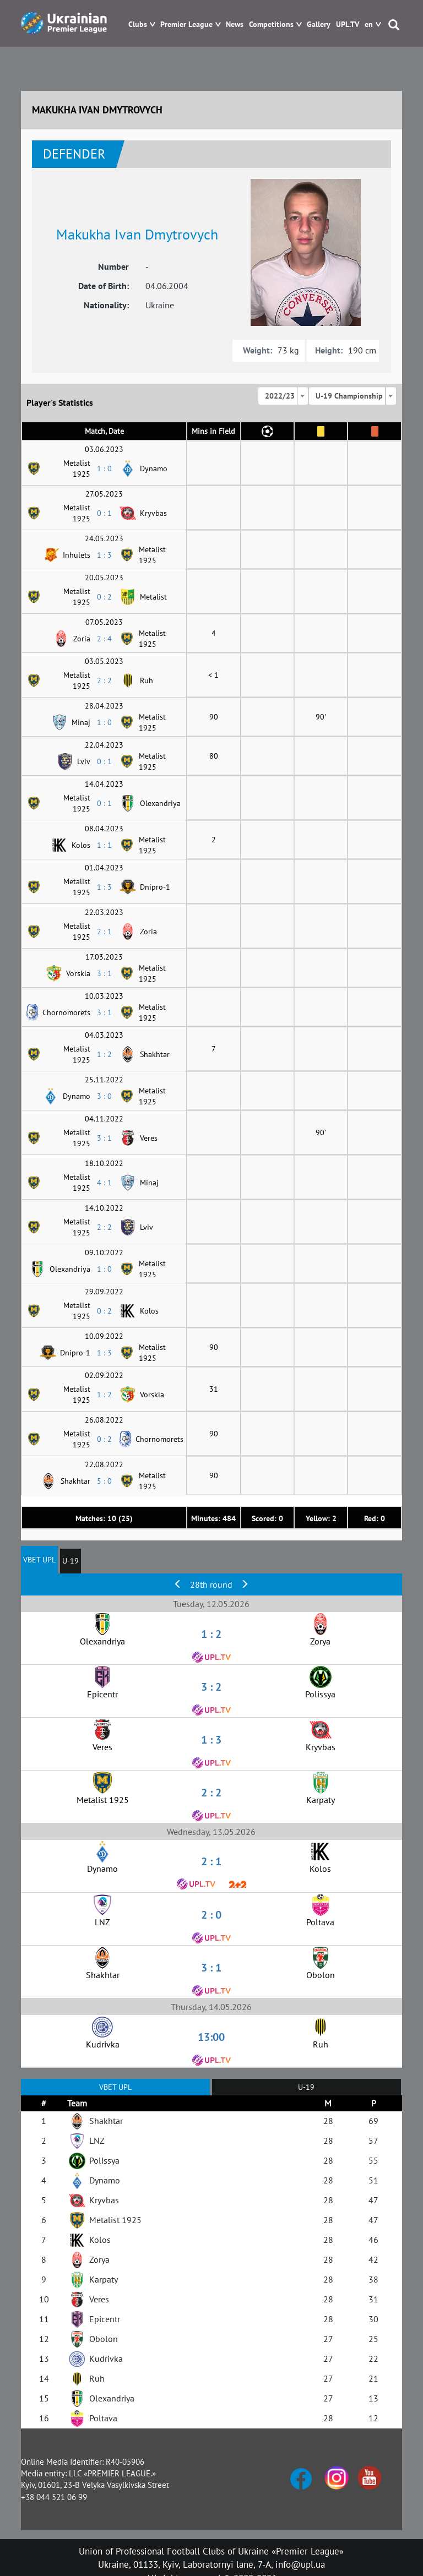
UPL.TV (347, 24)
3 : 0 (104, 1096)
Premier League (186, 24)
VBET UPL (39, 1560)
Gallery (318, 24)
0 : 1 (104, 513)
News (234, 24)
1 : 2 (104, 1054)
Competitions (271, 24)
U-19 (70, 1561)
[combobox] (283, 395)
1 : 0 (104, 468)
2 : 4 (104, 639)
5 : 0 (104, 1481)
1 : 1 (104, 845)
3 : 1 (104, 973)
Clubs (137, 24)
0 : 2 (104, 597)
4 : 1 (104, 1183)
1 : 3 (104, 555)
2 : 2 (104, 680)
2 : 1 (104, 931)
